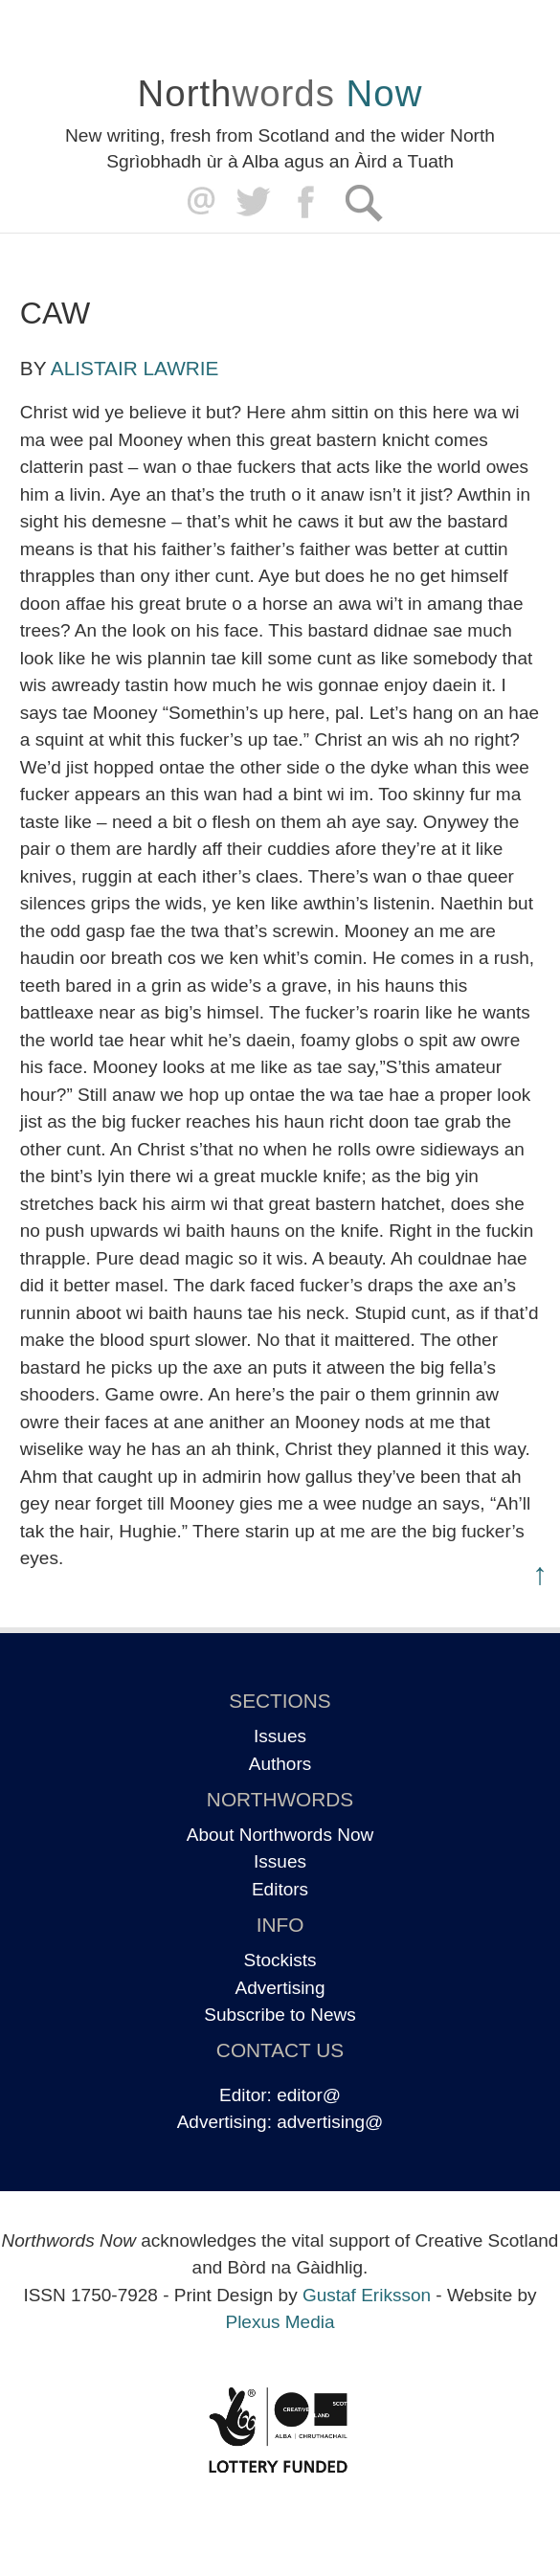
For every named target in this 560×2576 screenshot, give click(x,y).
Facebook (307, 202)
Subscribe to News (279, 2015)
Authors (280, 1764)
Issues (280, 1736)
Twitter (252, 202)
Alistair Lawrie (135, 368)
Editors (280, 1889)
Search (363, 202)
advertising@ (330, 2122)
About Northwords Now (280, 1835)
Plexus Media (279, 2322)
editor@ (309, 2095)
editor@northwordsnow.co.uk (196, 202)
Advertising (280, 1988)
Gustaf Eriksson (366, 2295)
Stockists (279, 1960)
